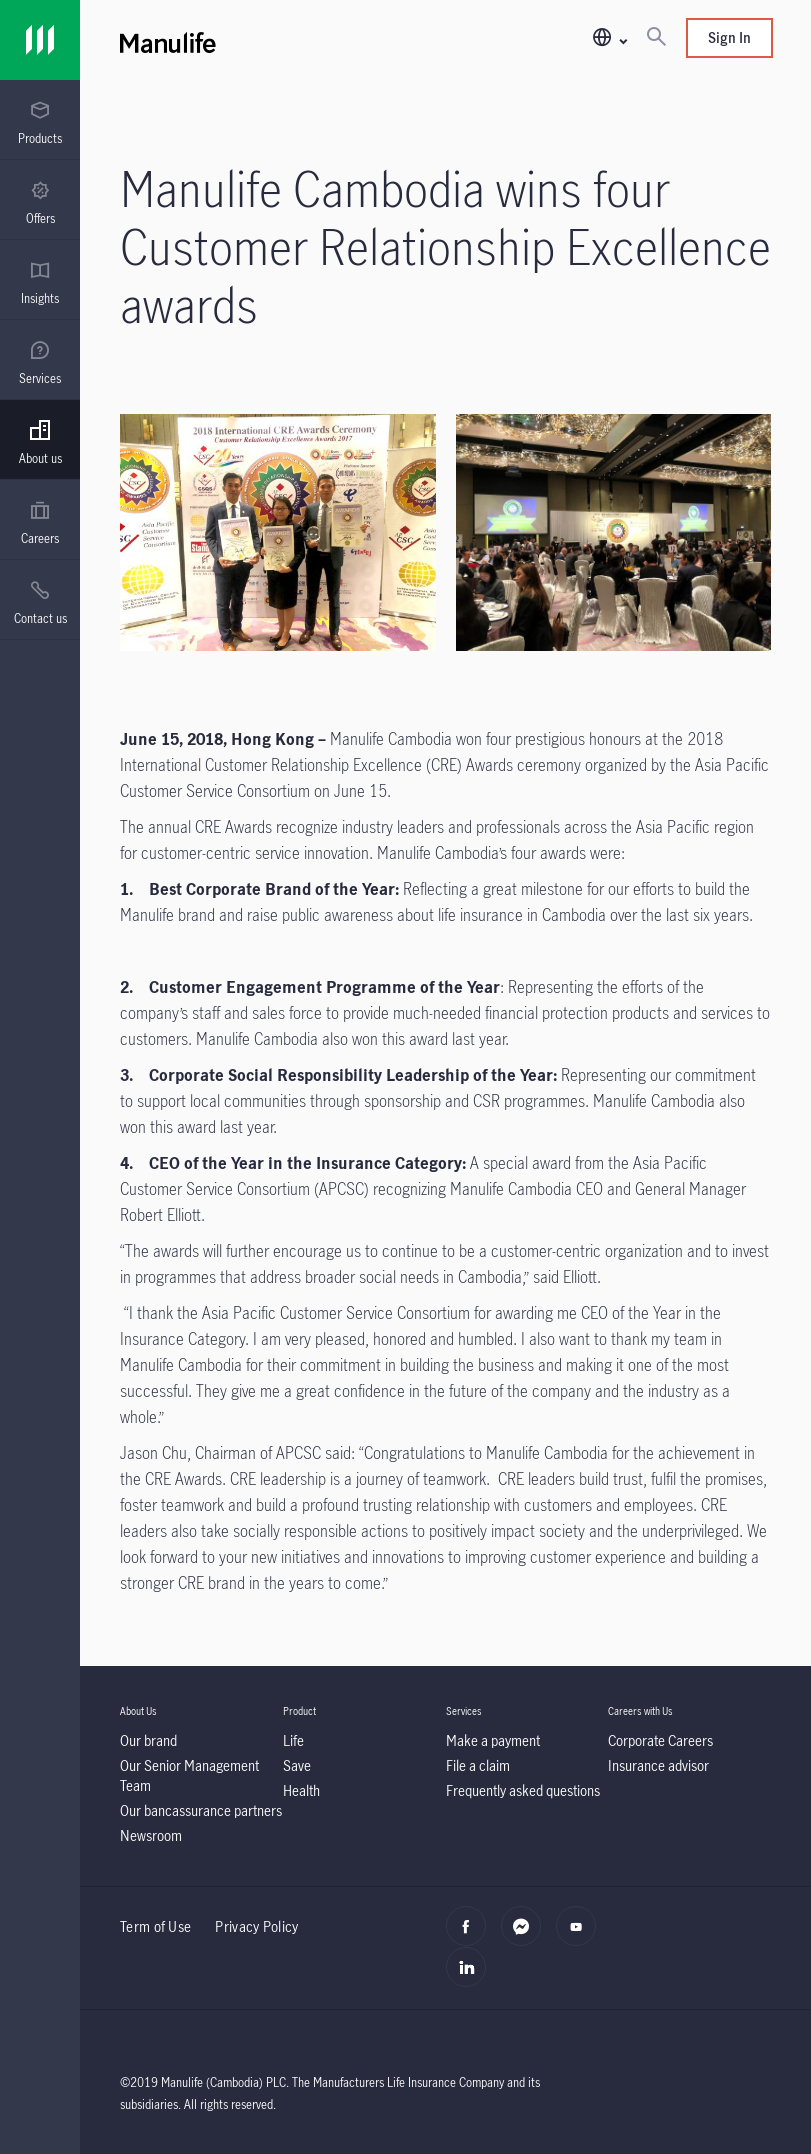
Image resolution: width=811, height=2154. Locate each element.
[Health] (301, 1790)
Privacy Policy (256, 1926)
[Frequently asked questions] (523, 1790)
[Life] (293, 1740)
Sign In (729, 37)
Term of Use (155, 1926)
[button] (609, 38)
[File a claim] (478, 1765)
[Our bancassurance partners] (201, 1810)
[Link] (40, 40)
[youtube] (581, 1937)
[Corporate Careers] (660, 1740)
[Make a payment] (493, 1740)
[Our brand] (148, 1740)
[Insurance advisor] (658, 1765)
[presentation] (40, 120)
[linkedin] (471, 1978)
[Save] (297, 1765)
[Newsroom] (151, 1835)
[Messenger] (526, 1937)
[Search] (656, 38)
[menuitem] (40, 123)
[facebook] (471, 1937)
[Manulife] (283, 40)
